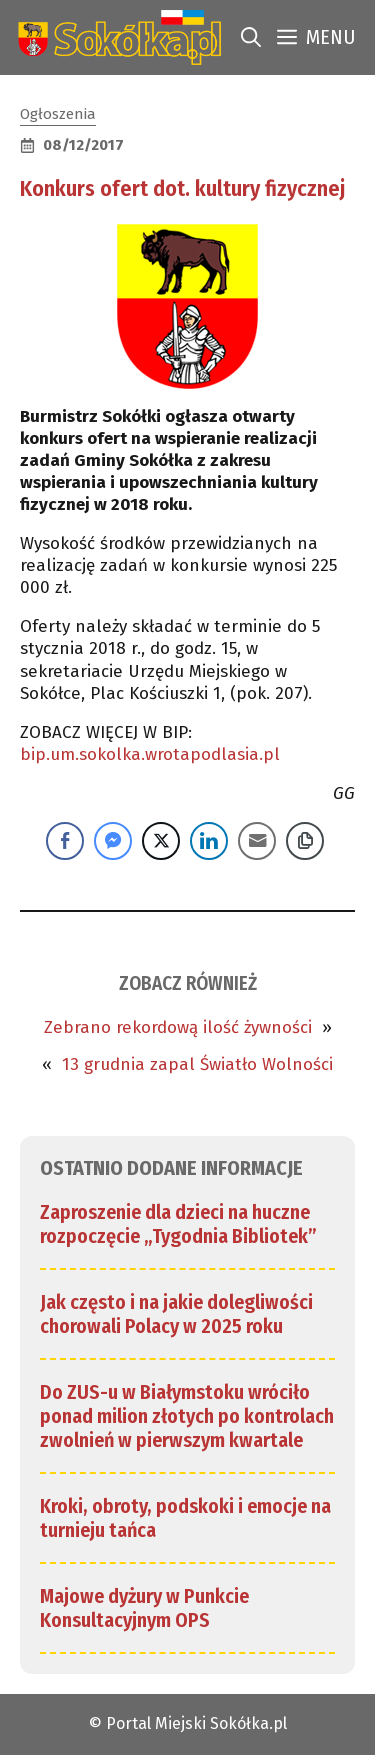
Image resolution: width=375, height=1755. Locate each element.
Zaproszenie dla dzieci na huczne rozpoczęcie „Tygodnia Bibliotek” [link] (178, 1224)
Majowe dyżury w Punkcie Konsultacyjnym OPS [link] (144, 1608)
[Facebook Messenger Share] (113, 841)
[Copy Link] (305, 841)
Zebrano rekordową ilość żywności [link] (178, 1027)
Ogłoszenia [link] (58, 114)
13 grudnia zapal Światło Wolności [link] (197, 1064)
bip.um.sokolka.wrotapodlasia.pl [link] (150, 754)
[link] (115, 37)
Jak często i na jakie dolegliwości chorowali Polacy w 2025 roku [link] (176, 1314)
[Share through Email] (257, 841)
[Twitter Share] (161, 841)
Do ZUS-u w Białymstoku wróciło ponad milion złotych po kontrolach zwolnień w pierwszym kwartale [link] (187, 1416)
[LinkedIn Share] (209, 841)
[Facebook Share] (65, 841)
